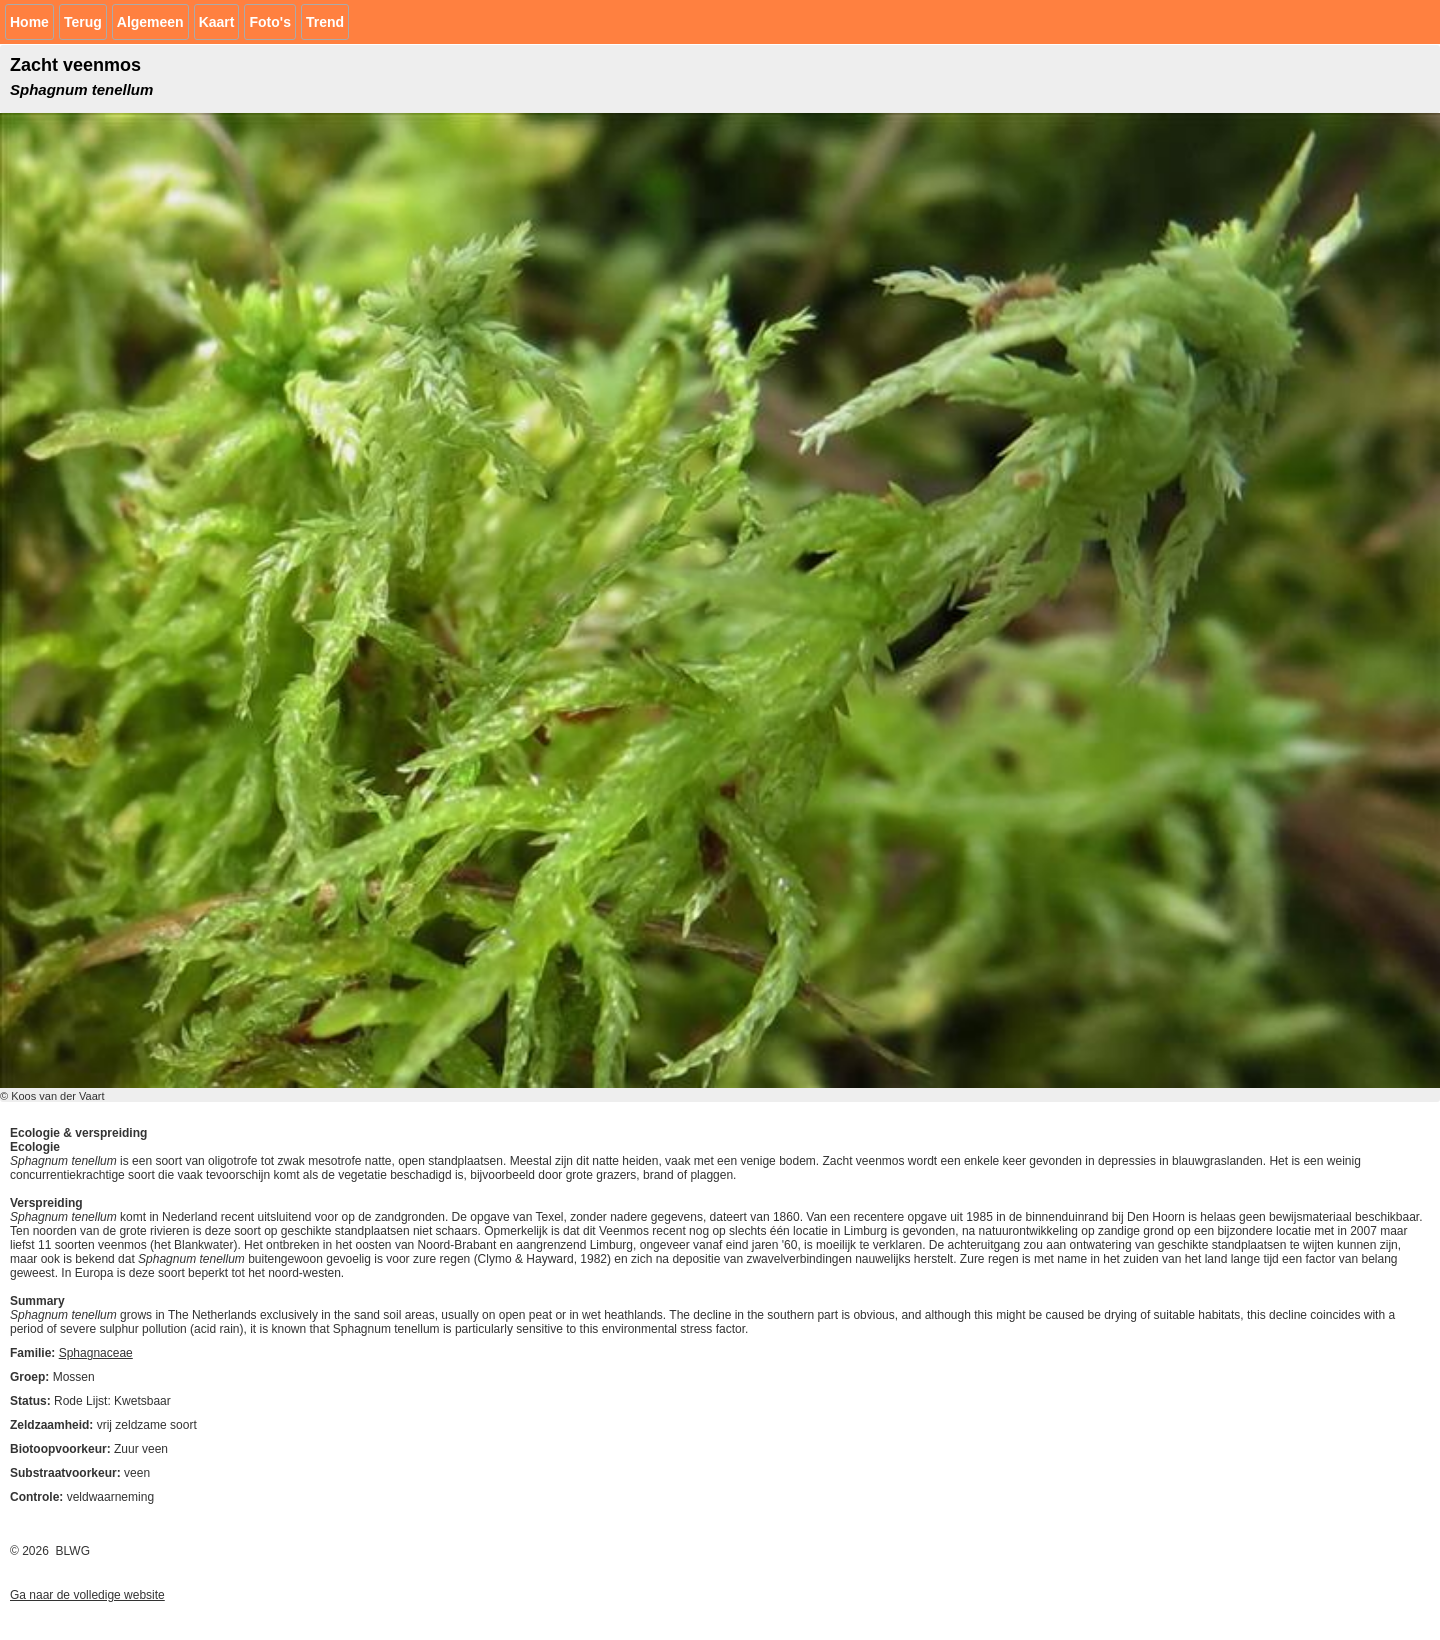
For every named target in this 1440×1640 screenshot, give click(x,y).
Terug (83, 22)
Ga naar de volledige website (87, 1595)
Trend (325, 22)
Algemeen (150, 22)
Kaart (217, 22)
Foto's (269, 22)
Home (29, 22)
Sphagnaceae (96, 1353)
